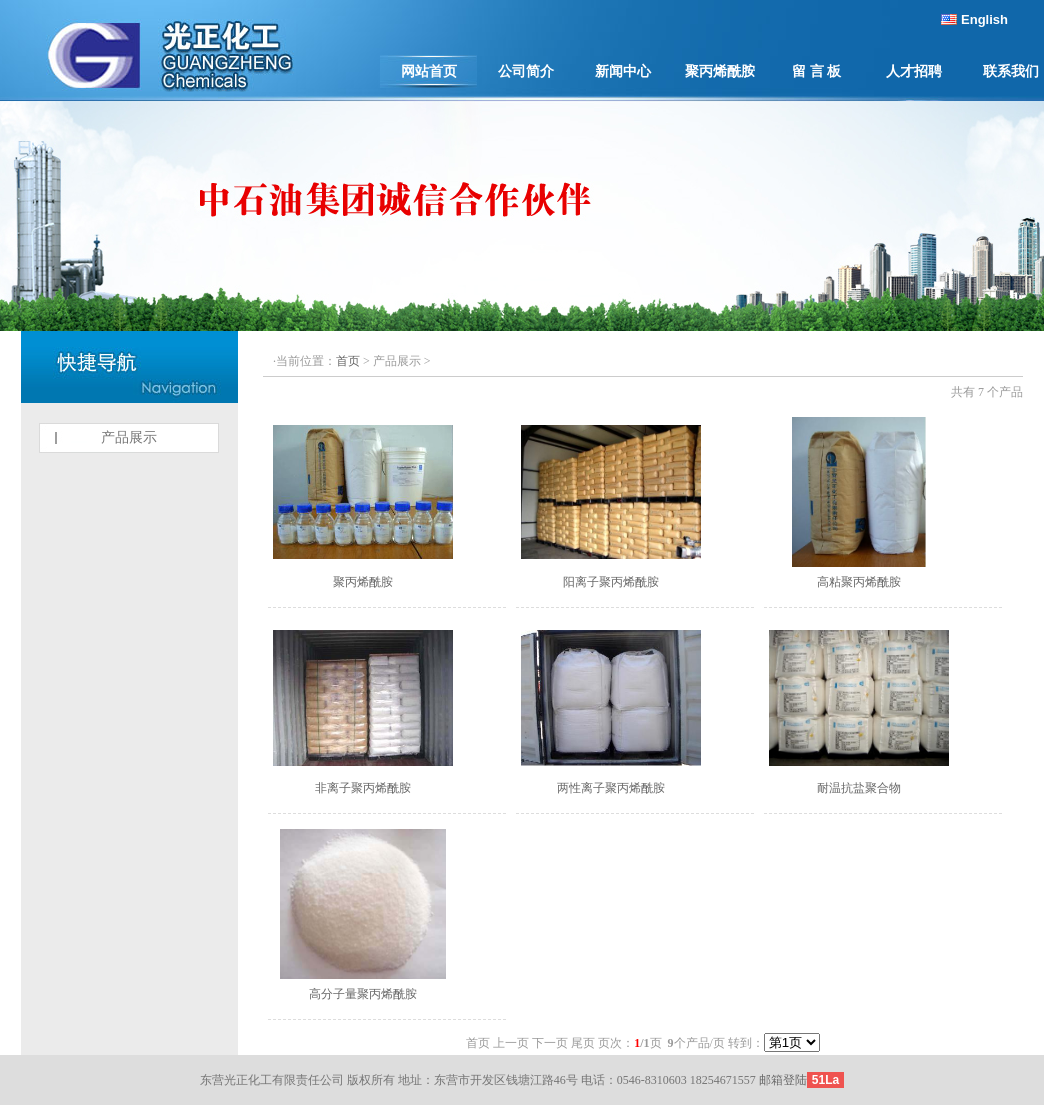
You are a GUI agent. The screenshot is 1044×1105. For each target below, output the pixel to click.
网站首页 (429, 71)
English (984, 19)
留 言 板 (816, 71)
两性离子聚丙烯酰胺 (611, 788)
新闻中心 (623, 71)
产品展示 (129, 437)
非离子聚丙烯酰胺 (363, 788)
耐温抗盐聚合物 (859, 788)
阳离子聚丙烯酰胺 (611, 582)
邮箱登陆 (783, 1080)
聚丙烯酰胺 (720, 71)
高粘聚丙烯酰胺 (859, 582)
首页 (348, 361)
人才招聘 (914, 71)
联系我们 (1011, 71)
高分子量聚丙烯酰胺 (363, 994)
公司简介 (526, 71)
